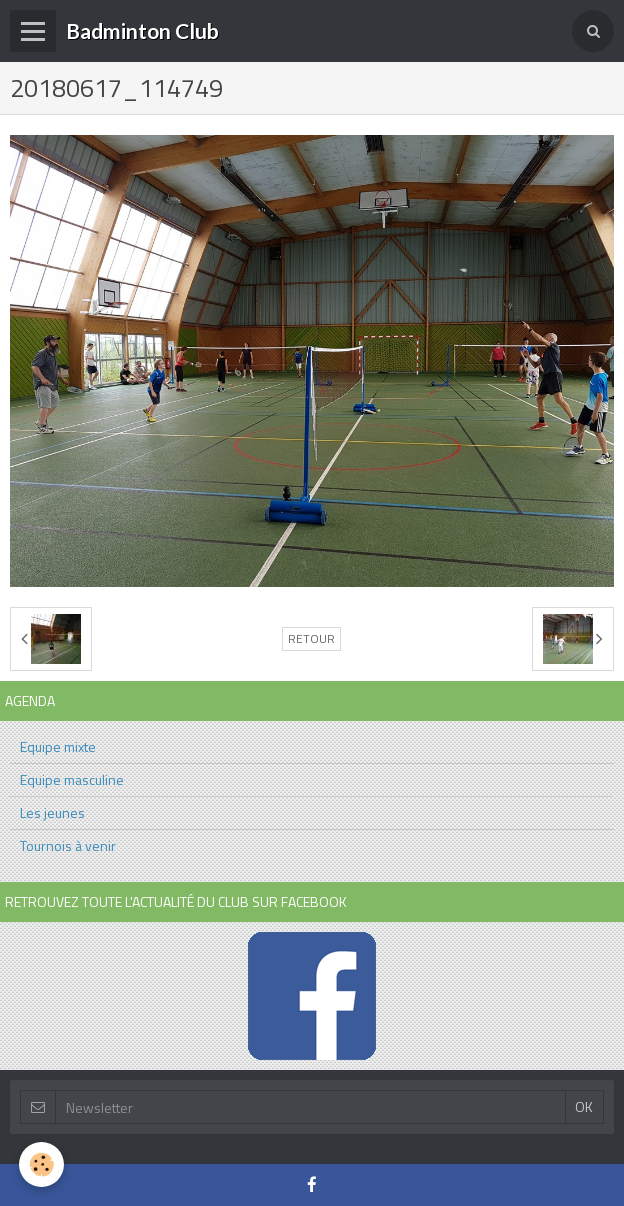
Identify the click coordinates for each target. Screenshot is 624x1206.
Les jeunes (52, 812)
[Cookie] (42, 1164)
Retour (311, 639)
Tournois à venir (68, 845)
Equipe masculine (72, 779)
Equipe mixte (58, 746)
